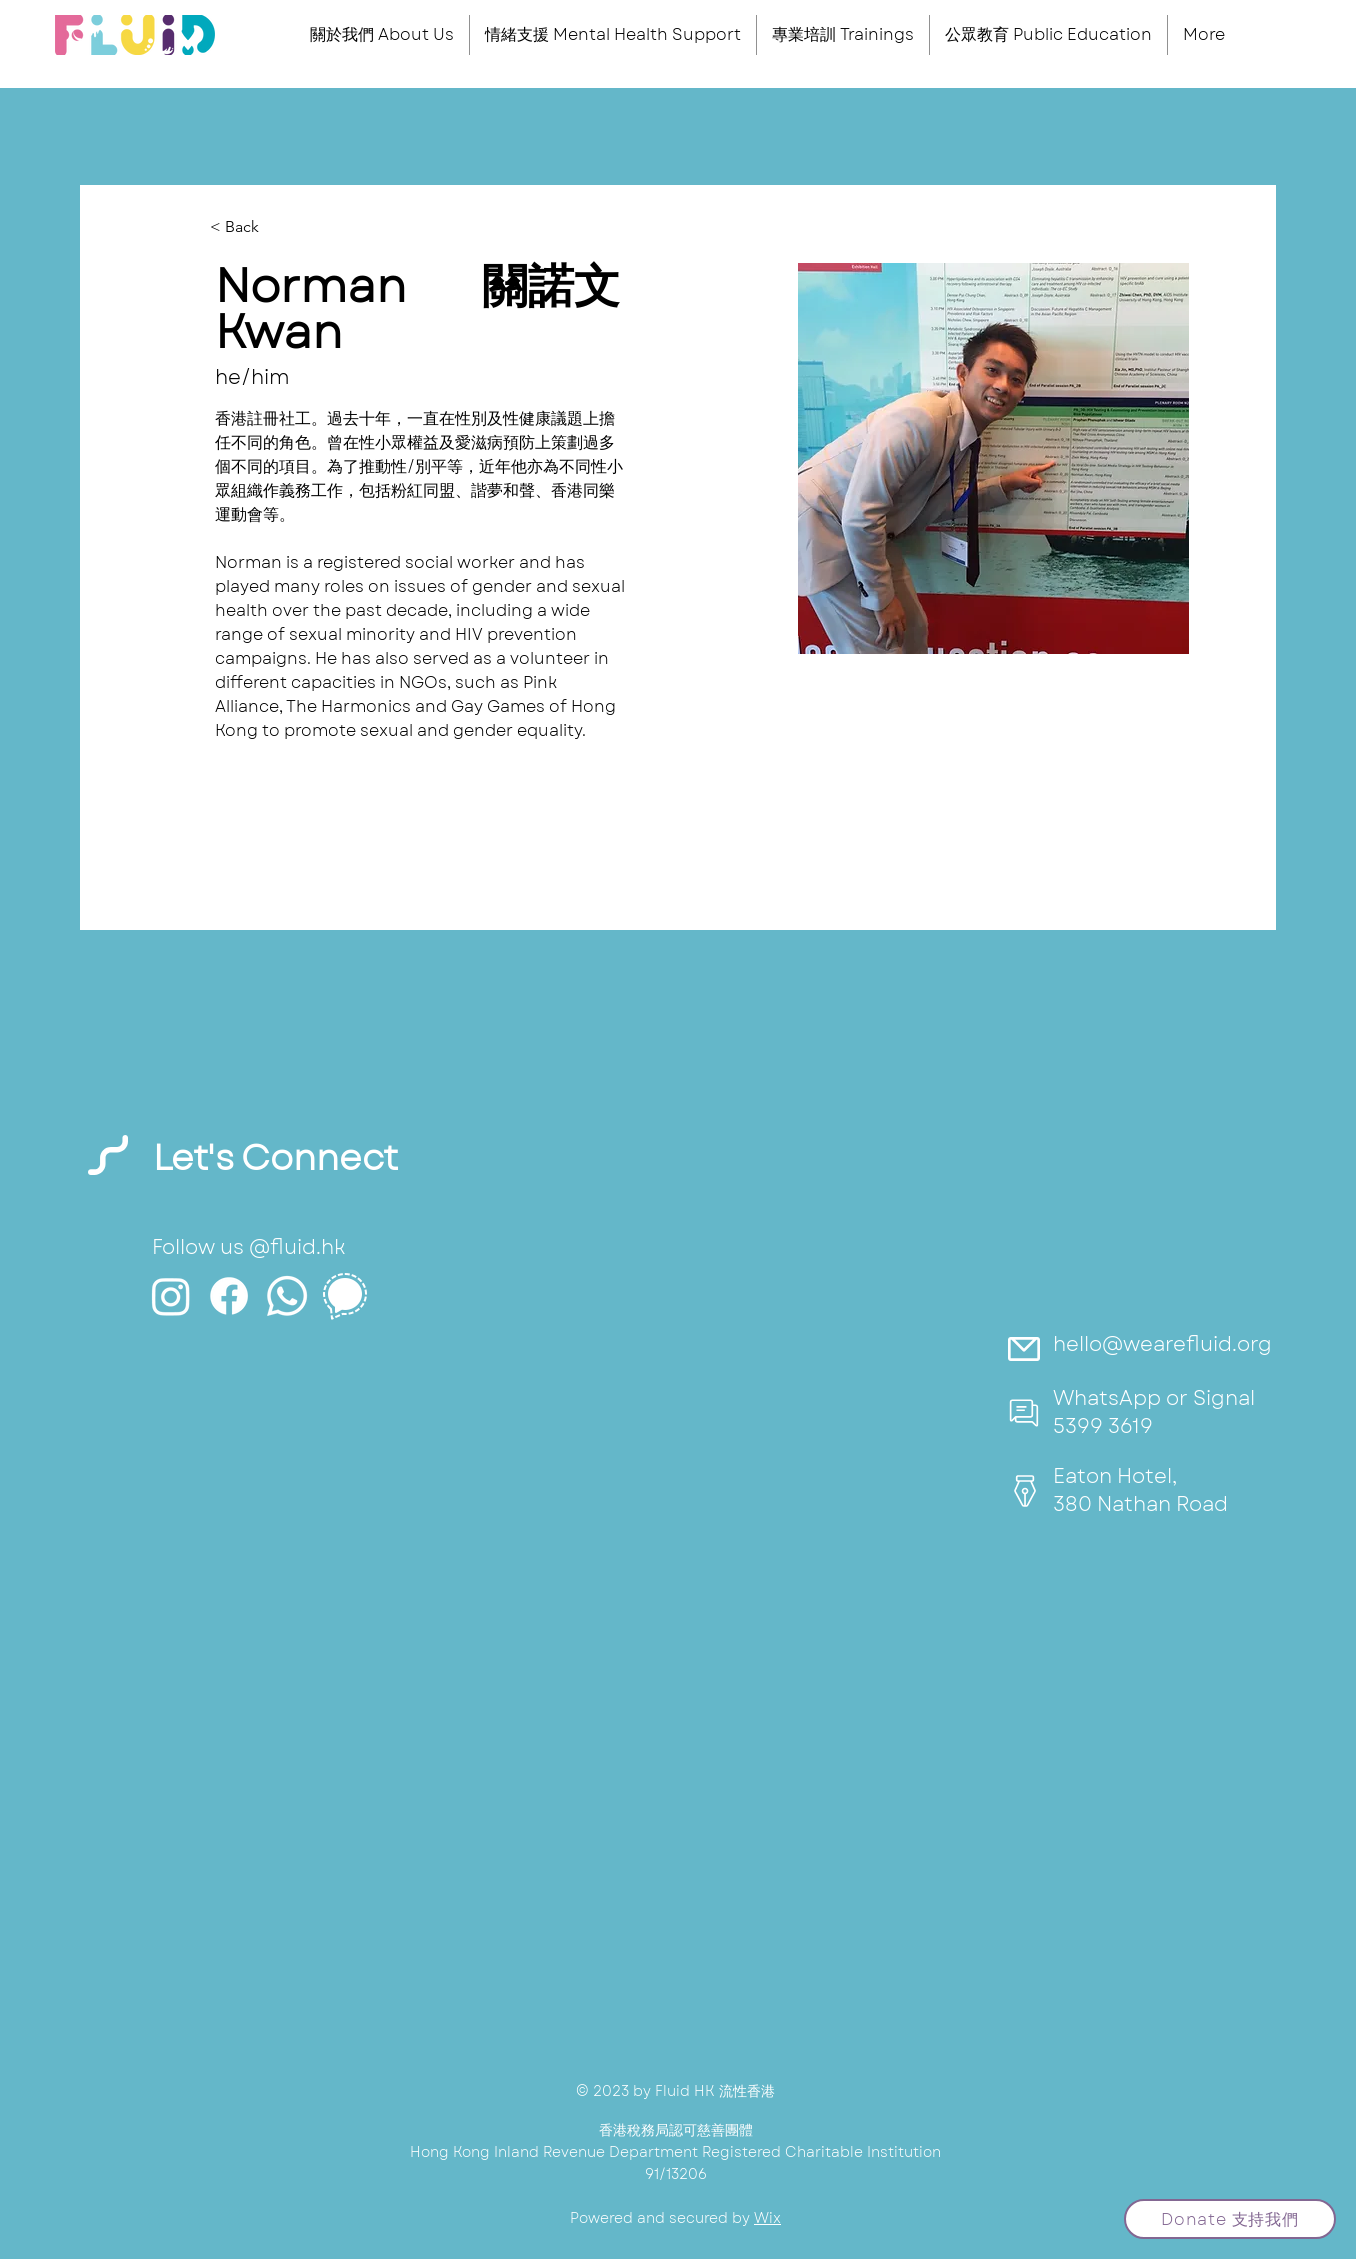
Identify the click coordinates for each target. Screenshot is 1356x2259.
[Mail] (1024, 1348)
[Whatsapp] (287, 1296)
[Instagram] (171, 1296)
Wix (767, 2218)
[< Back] (249, 227)
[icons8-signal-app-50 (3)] (345, 1296)
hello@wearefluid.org (1162, 1344)
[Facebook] (229, 1296)
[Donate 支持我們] (1230, 2219)
